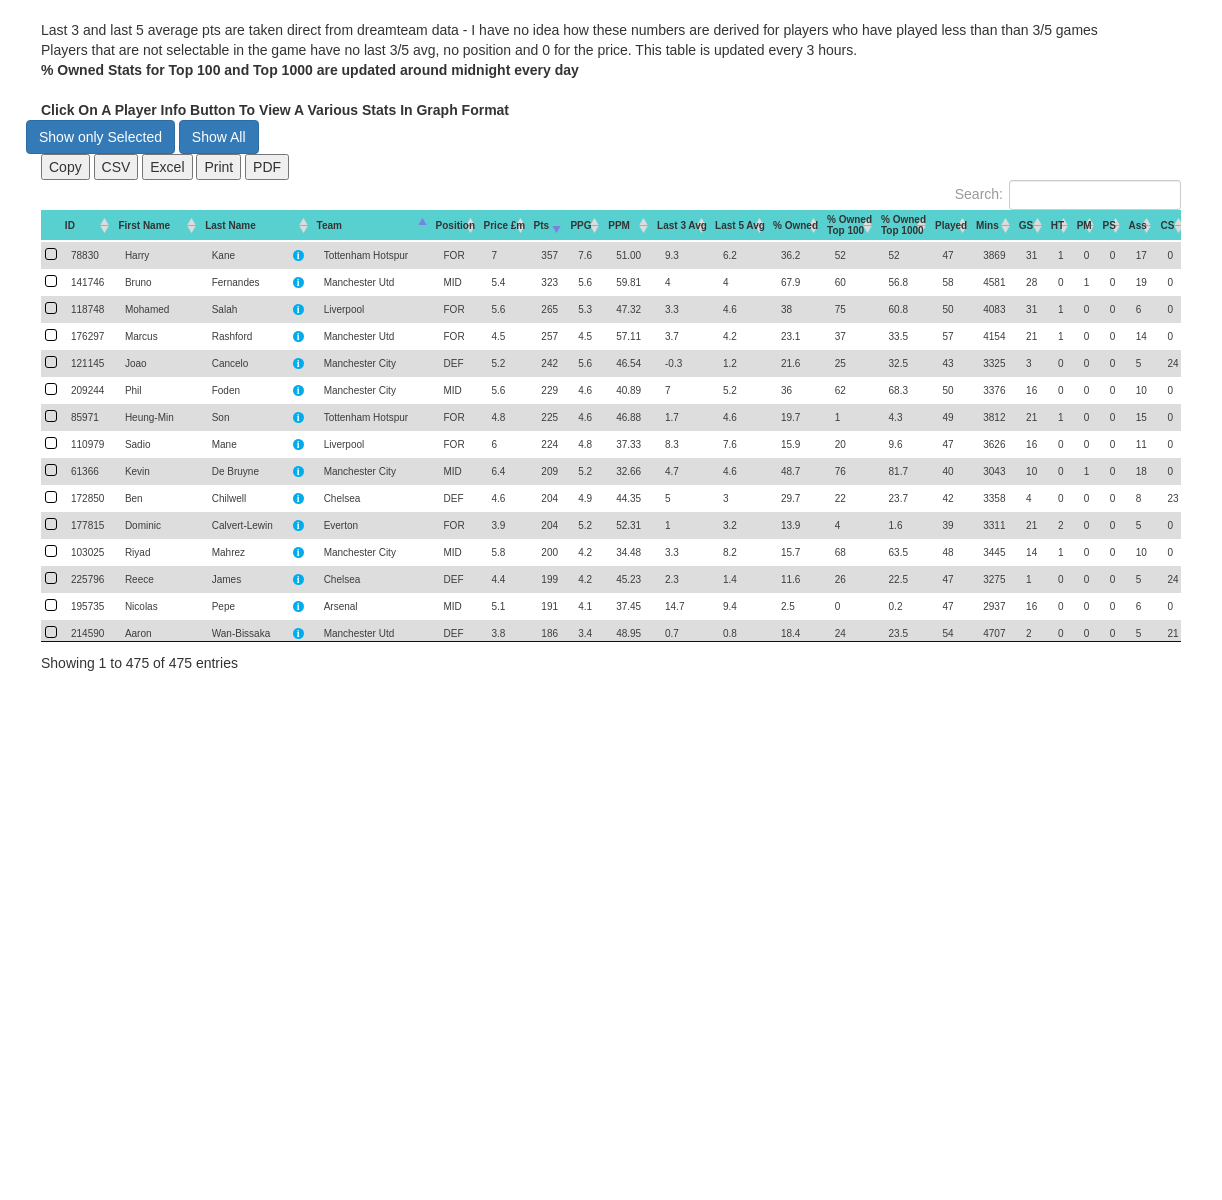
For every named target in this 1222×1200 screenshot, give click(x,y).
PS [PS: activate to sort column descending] (1109, 225)
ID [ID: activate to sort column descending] (70, 225)
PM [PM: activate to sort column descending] (1084, 225)
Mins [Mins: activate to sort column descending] (987, 225)
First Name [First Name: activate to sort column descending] (144, 225)
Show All (219, 137)
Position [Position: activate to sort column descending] (455, 225)
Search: (1068, 195)
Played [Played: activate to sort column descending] (951, 225)
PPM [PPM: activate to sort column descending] (619, 225)
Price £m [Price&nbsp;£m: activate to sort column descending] (505, 225)
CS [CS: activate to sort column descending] (1167, 225)
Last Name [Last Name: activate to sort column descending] (230, 225)
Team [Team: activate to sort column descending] (329, 225)
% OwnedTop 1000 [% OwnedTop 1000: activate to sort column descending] (903, 225)
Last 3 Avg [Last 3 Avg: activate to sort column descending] (682, 225)
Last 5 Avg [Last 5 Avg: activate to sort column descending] (740, 225)
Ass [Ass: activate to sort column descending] (1138, 225)
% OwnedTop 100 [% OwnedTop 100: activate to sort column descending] (849, 225)
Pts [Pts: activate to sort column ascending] (542, 225)
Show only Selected (100, 137)
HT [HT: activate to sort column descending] (1057, 225)
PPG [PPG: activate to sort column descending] (580, 225)
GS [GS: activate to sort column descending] (1026, 225)
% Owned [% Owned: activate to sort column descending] (795, 225)
